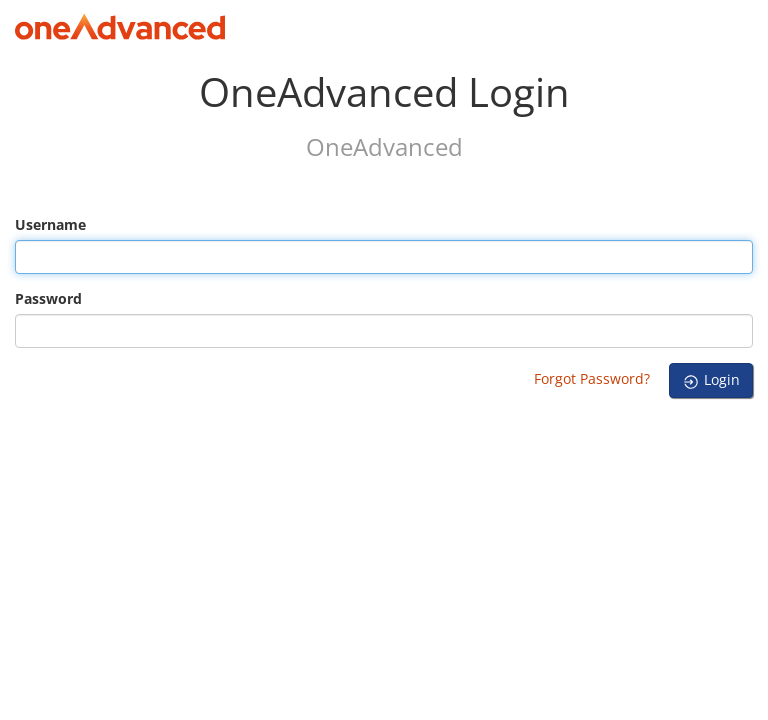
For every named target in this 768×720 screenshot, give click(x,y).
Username (50, 224)
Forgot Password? (592, 378)
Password (48, 298)
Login (711, 380)
